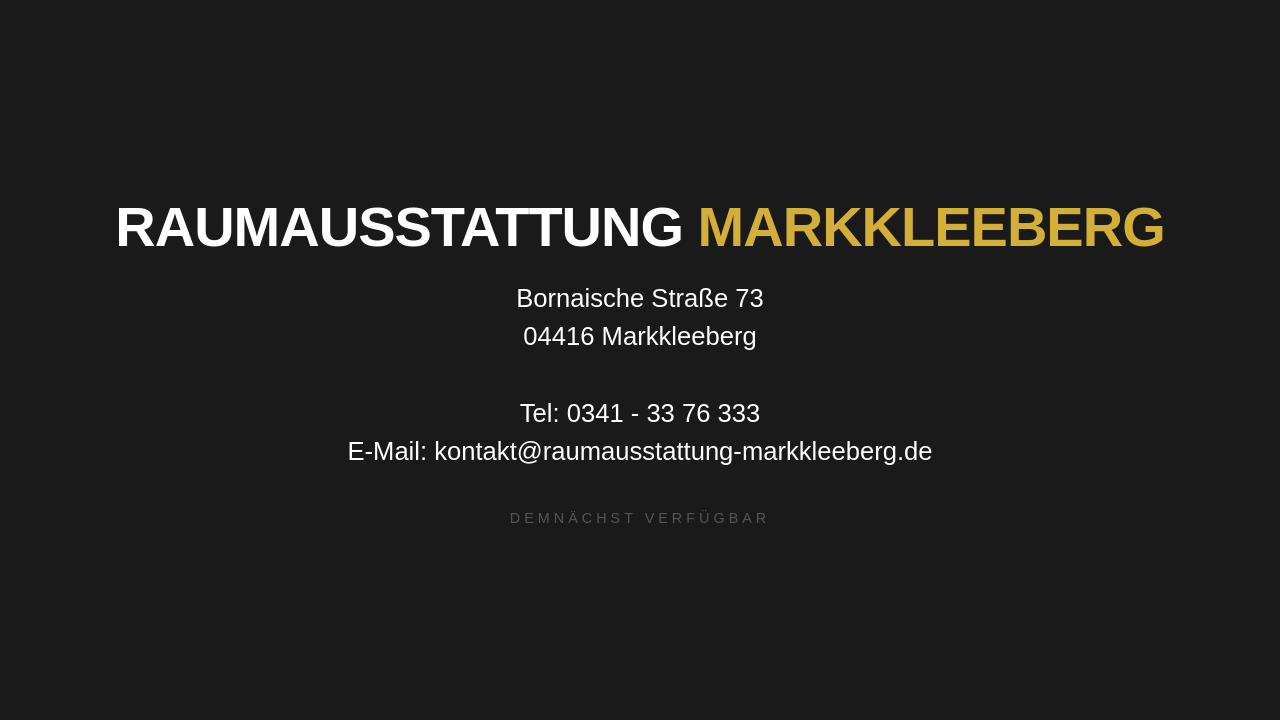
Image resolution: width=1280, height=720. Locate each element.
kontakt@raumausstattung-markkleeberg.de (683, 451)
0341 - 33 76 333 (664, 413)
